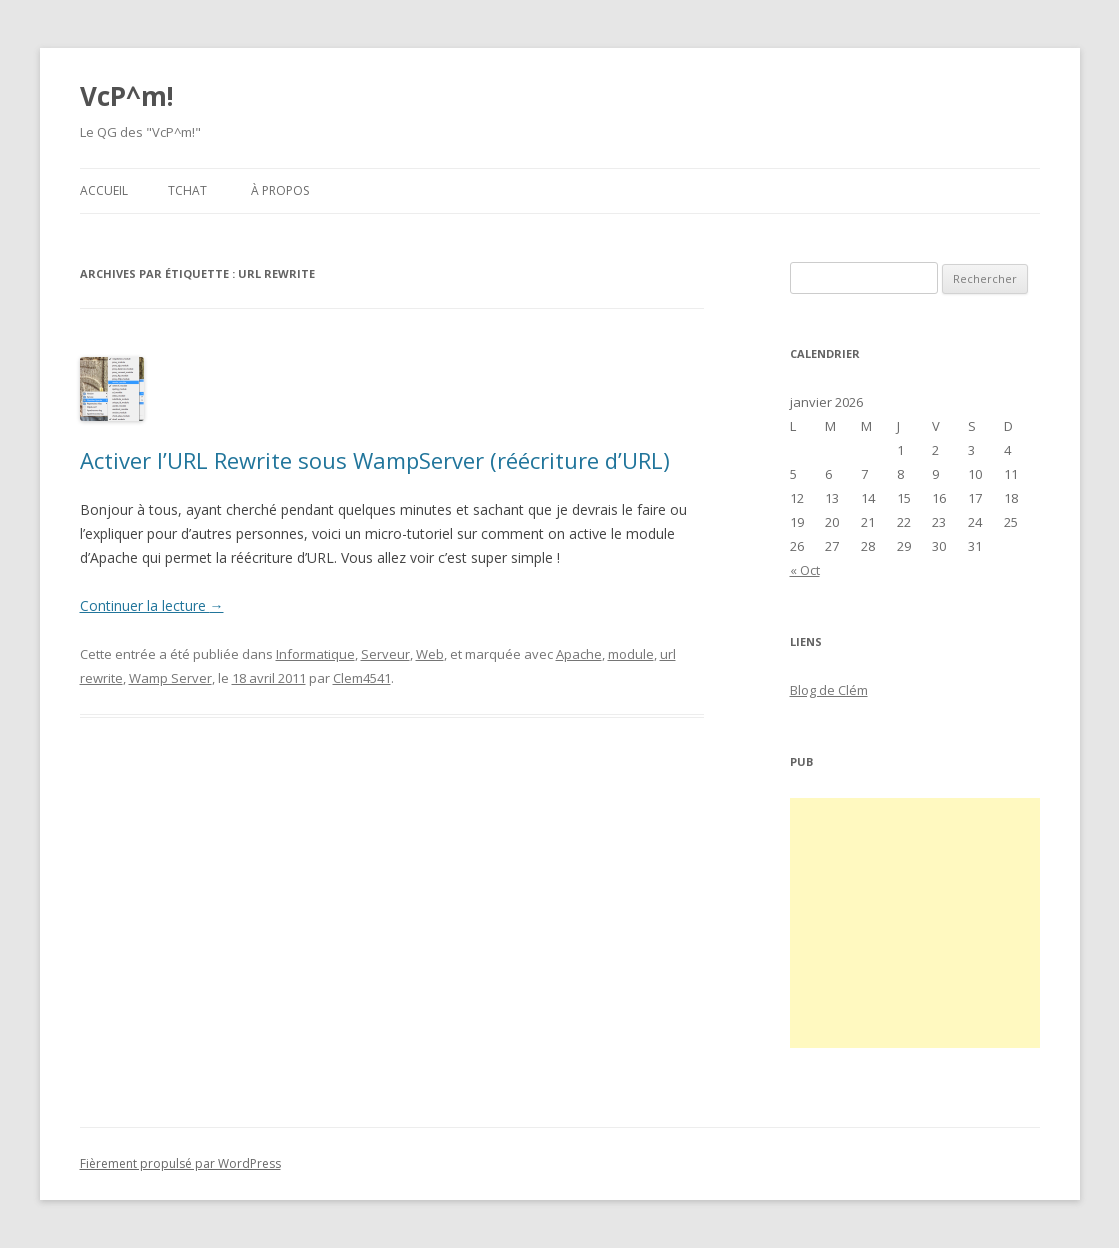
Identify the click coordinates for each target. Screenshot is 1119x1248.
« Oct (805, 570)
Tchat (187, 190)
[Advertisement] (915, 923)
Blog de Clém (829, 690)
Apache (579, 654)
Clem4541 (362, 678)
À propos (280, 190)
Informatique (315, 654)
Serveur (385, 654)
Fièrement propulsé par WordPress (180, 1163)
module (631, 654)
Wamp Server (170, 678)
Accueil (104, 190)
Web (430, 654)
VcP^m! (127, 96)
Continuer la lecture (152, 605)
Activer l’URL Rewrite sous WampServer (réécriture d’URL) (375, 460)
